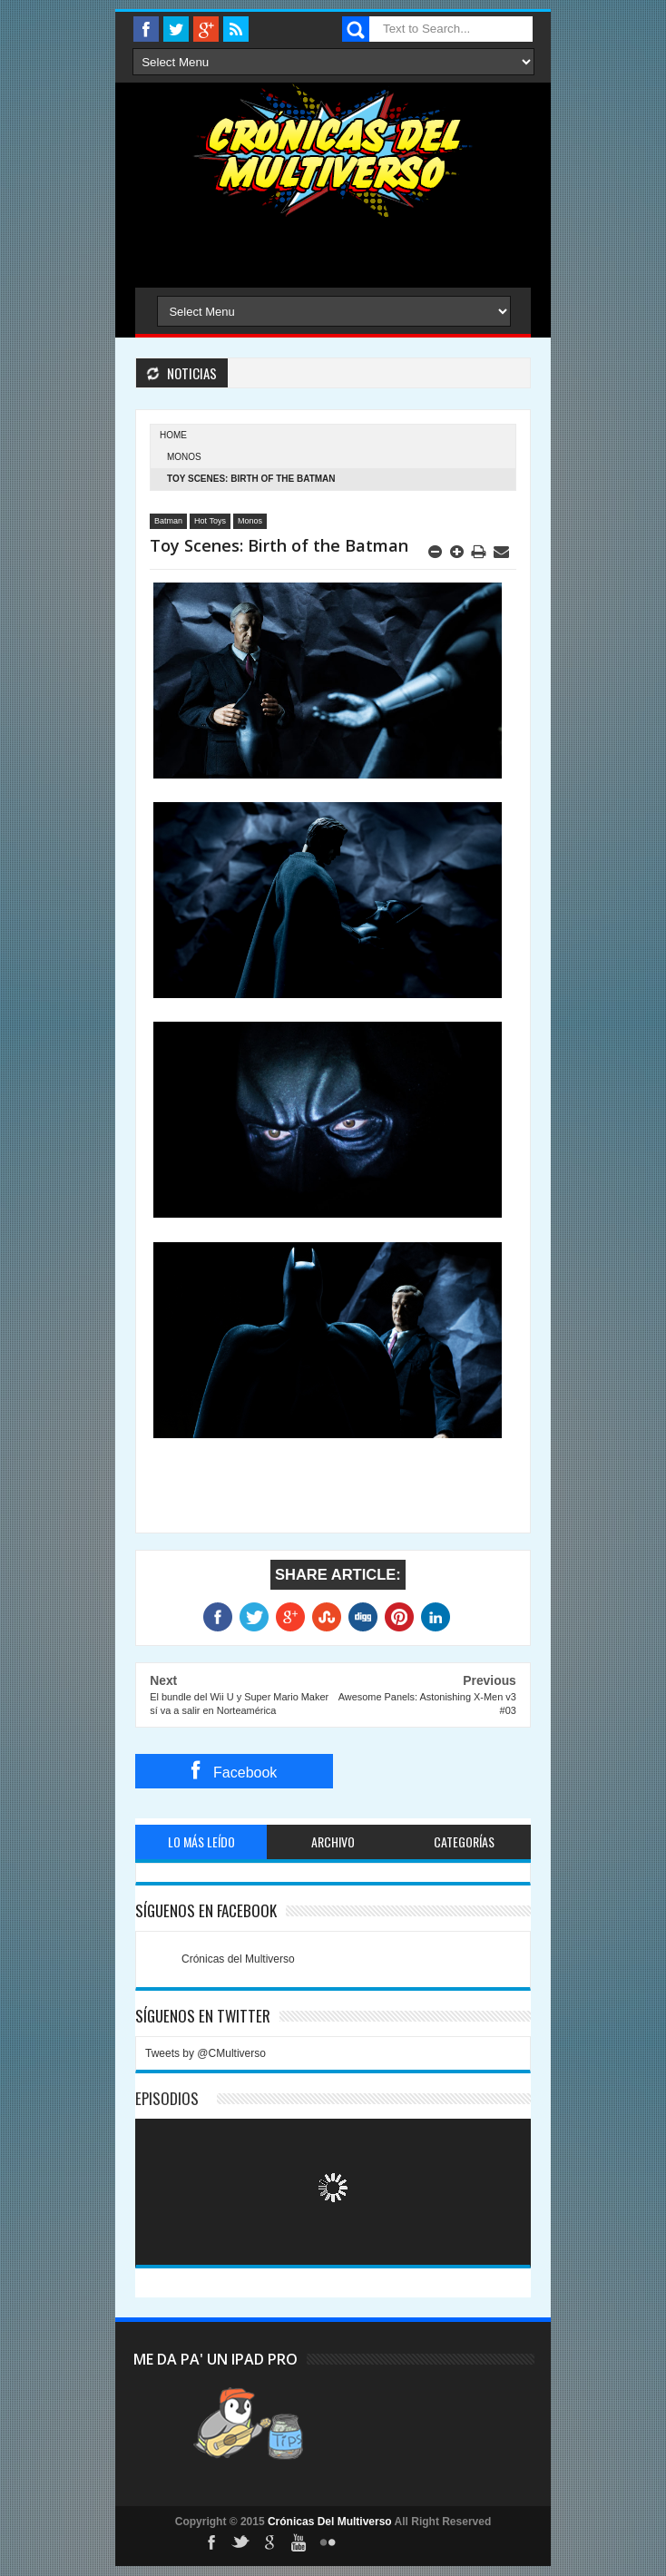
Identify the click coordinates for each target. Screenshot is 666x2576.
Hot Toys (210, 520)
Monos (184, 457)
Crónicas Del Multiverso (331, 2521)
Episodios (167, 2098)
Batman (168, 520)
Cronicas (333, 151)
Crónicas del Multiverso (238, 1959)
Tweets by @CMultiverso (205, 2053)
